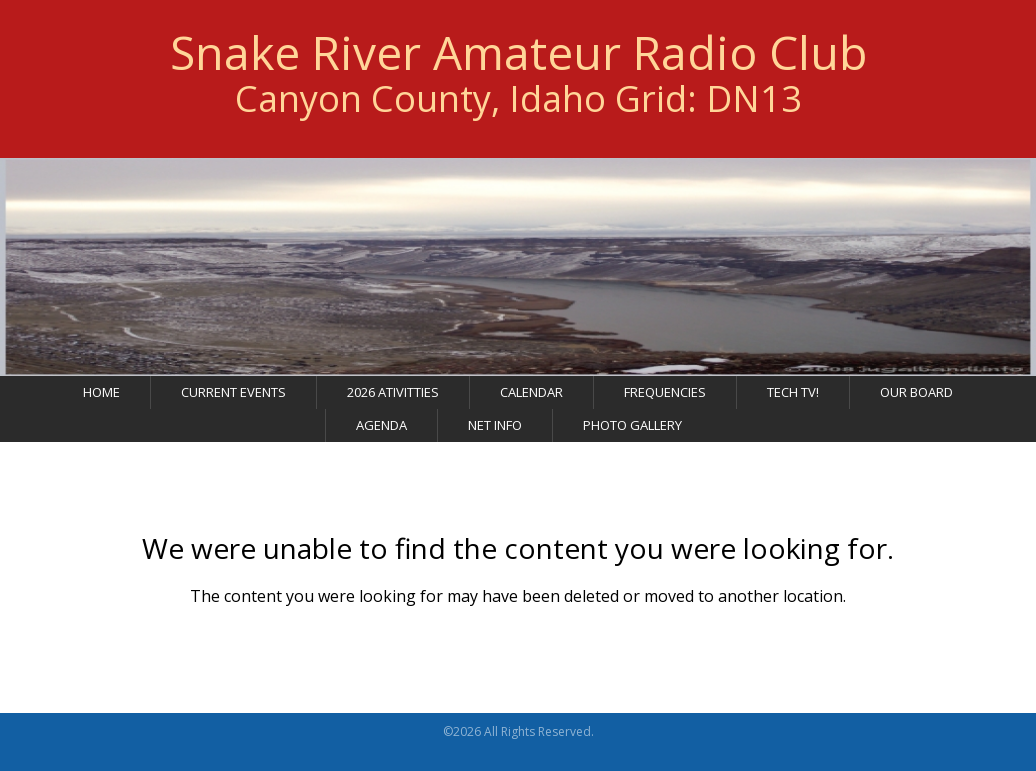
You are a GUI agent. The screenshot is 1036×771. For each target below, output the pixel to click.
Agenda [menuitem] (381, 430)
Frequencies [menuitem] (665, 397)
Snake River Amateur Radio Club (518, 55)
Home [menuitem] (101, 397)
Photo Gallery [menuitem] (632, 430)
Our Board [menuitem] (916, 397)
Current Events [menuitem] (233, 397)
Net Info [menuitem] (495, 430)
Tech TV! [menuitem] (793, 397)
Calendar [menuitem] (531, 397)
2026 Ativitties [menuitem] (393, 397)
